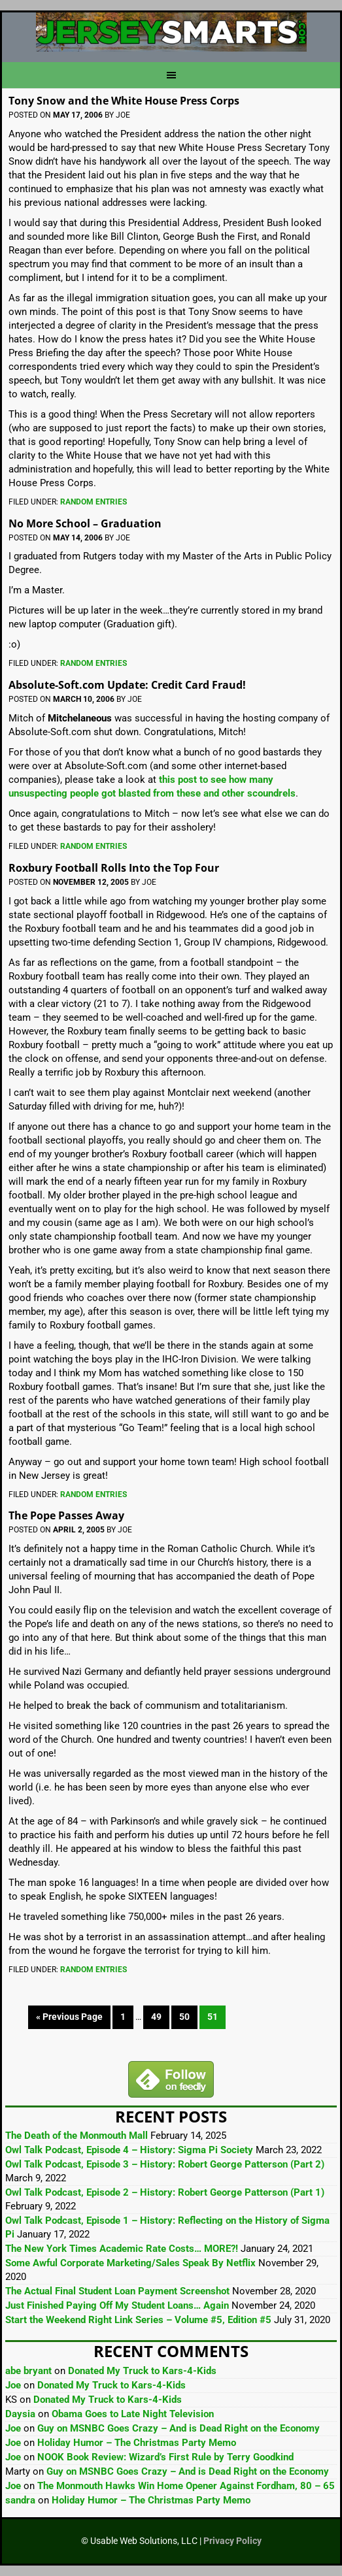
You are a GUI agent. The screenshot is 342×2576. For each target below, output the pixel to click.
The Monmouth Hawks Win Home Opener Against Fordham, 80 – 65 (186, 2486)
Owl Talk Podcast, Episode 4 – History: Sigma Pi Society (129, 2150)
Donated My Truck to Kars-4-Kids (142, 2371)
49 (156, 2016)
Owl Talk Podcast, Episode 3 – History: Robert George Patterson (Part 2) (164, 2164)
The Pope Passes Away (66, 1515)
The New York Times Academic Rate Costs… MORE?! (121, 2248)
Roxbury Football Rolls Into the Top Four (114, 868)
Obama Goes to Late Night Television (133, 2414)
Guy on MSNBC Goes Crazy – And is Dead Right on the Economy (178, 2428)
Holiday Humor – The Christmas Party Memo (136, 2443)
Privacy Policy (232, 2540)
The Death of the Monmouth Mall (76, 2135)
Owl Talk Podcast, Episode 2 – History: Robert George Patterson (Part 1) (164, 2192)
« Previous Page (69, 2016)
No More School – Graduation (85, 523)
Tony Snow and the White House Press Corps (124, 100)
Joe (13, 2385)
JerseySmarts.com (171, 32)
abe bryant (28, 2371)
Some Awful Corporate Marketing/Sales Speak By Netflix (130, 2263)
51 (212, 2016)
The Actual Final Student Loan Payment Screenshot (117, 2291)
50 (184, 2016)
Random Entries (93, 501)
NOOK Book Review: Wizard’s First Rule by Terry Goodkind (165, 2457)
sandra (20, 2500)
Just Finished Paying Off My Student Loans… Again (117, 2305)
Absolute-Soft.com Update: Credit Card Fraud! (127, 685)
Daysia (20, 2414)
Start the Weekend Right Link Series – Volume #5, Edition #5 (138, 2320)
